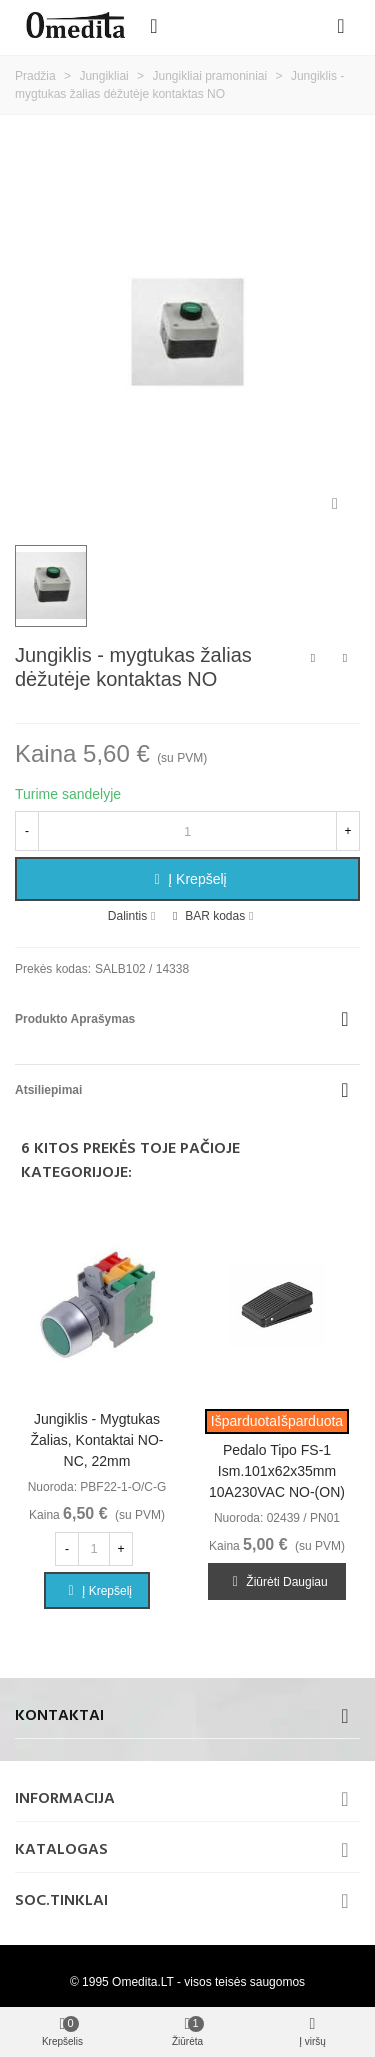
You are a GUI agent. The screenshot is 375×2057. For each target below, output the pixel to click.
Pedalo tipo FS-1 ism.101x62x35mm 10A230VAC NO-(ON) (277, 1471)
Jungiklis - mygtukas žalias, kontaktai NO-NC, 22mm (96, 1440)
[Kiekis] (187, 831)
